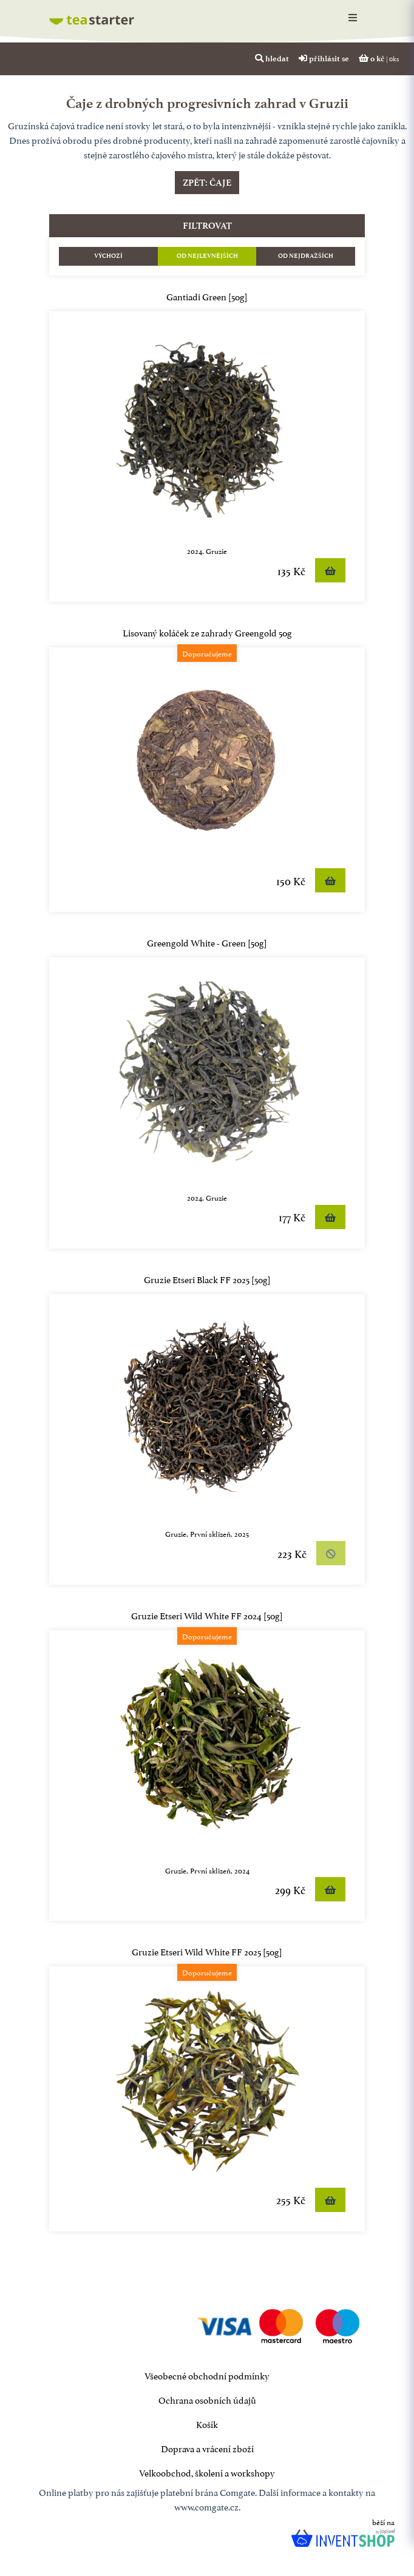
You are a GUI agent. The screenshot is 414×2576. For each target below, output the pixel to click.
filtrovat (207, 225)
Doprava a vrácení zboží (207, 2448)
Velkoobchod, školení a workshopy (207, 2472)
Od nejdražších (305, 256)
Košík (207, 2423)
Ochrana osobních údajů (207, 2399)
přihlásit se (324, 58)
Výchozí (108, 256)
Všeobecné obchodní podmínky (207, 2375)
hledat (272, 58)
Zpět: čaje (207, 182)
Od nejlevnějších (207, 256)
